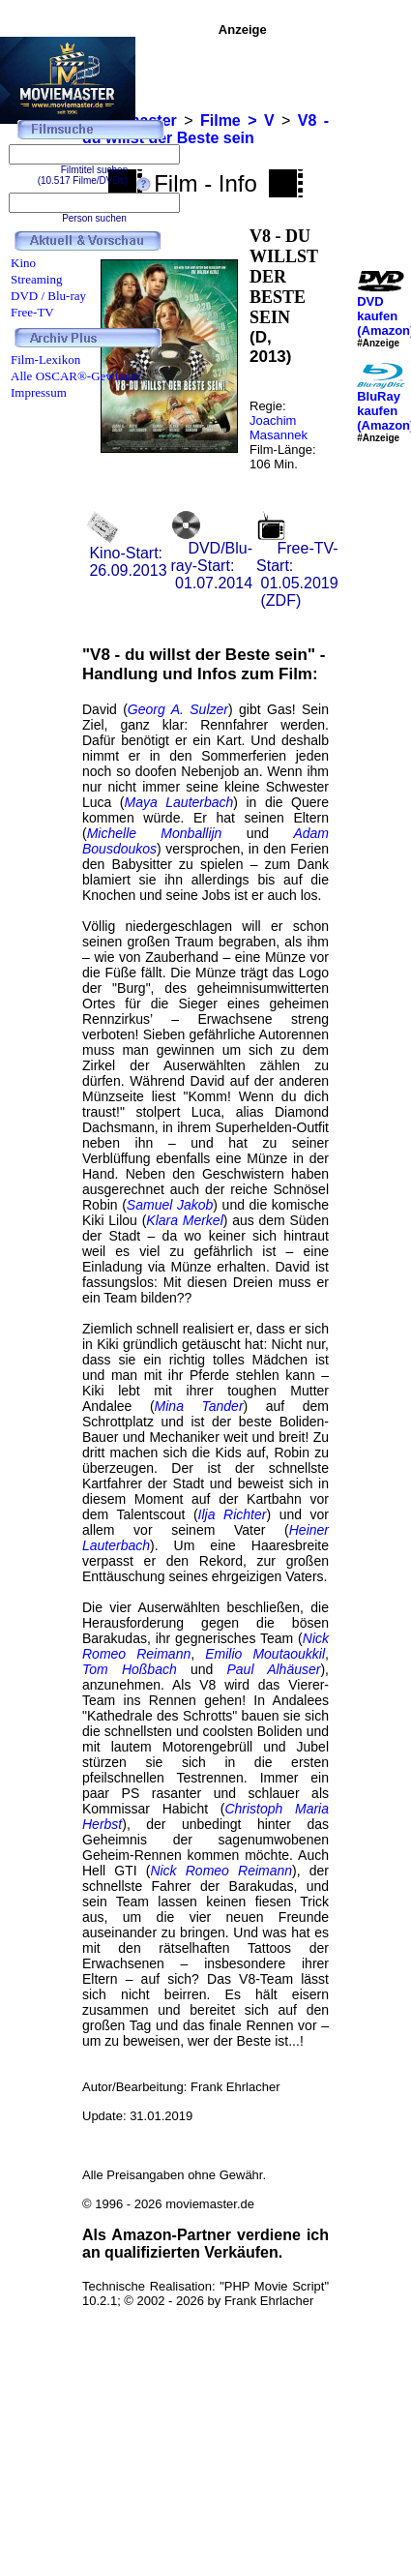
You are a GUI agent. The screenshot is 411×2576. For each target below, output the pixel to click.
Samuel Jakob (170, 1205)
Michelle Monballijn (154, 833)
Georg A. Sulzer (178, 709)
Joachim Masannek (279, 427)
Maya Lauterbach (179, 802)
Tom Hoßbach (129, 1669)
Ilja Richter (232, 1514)
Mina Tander (199, 1406)
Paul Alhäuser (273, 1669)
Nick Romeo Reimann (221, 1870)
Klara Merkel (184, 1220)
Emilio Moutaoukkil (265, 1654)
